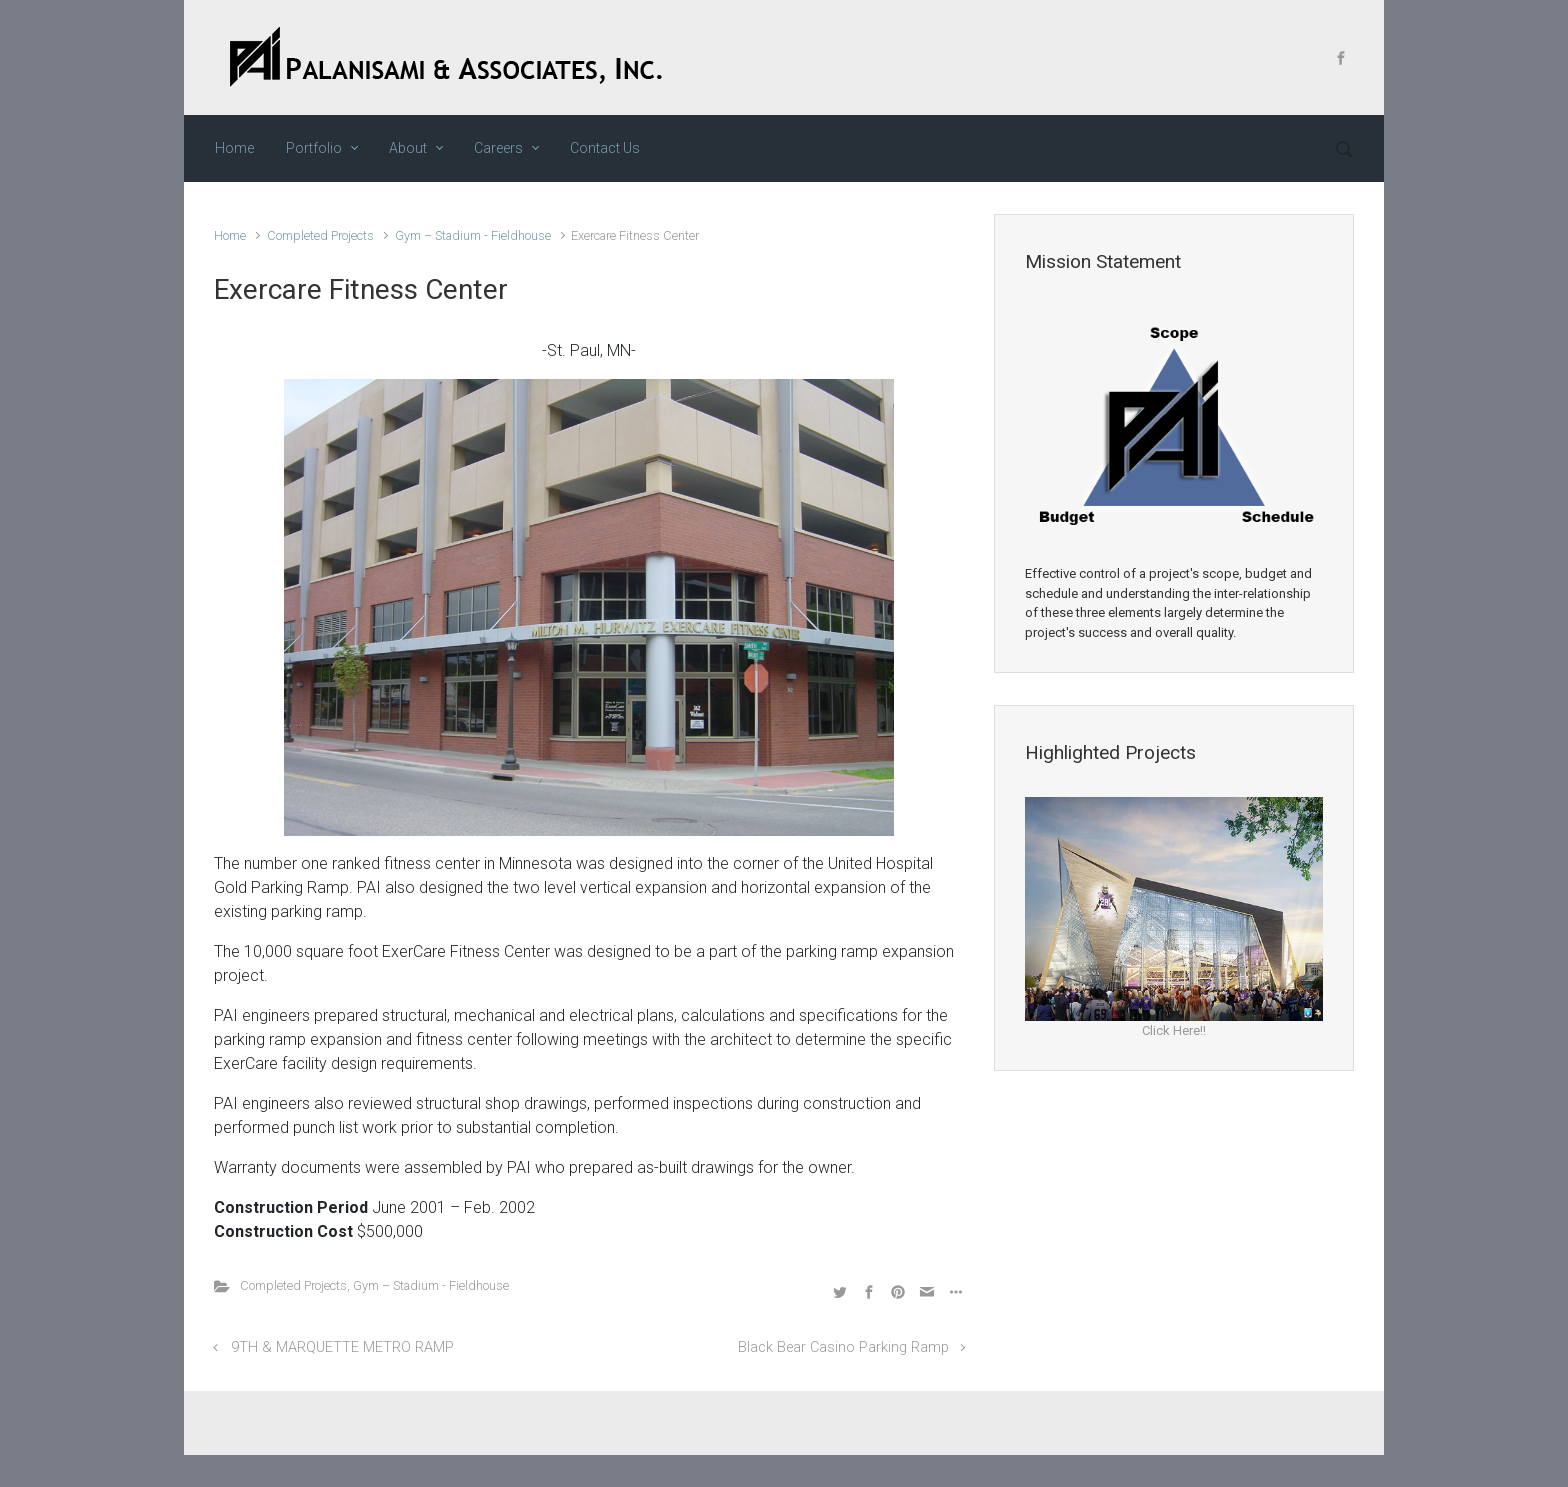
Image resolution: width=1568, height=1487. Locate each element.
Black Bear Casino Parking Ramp (843, 1347)
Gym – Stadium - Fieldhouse (473, 235)
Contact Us (605, 148)
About (408, 148)
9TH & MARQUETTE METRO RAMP (342, 1347)
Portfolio (314, 148)
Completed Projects (320, 235)
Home (234, 148)
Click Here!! (1174, 1030)
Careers (498, 148)
